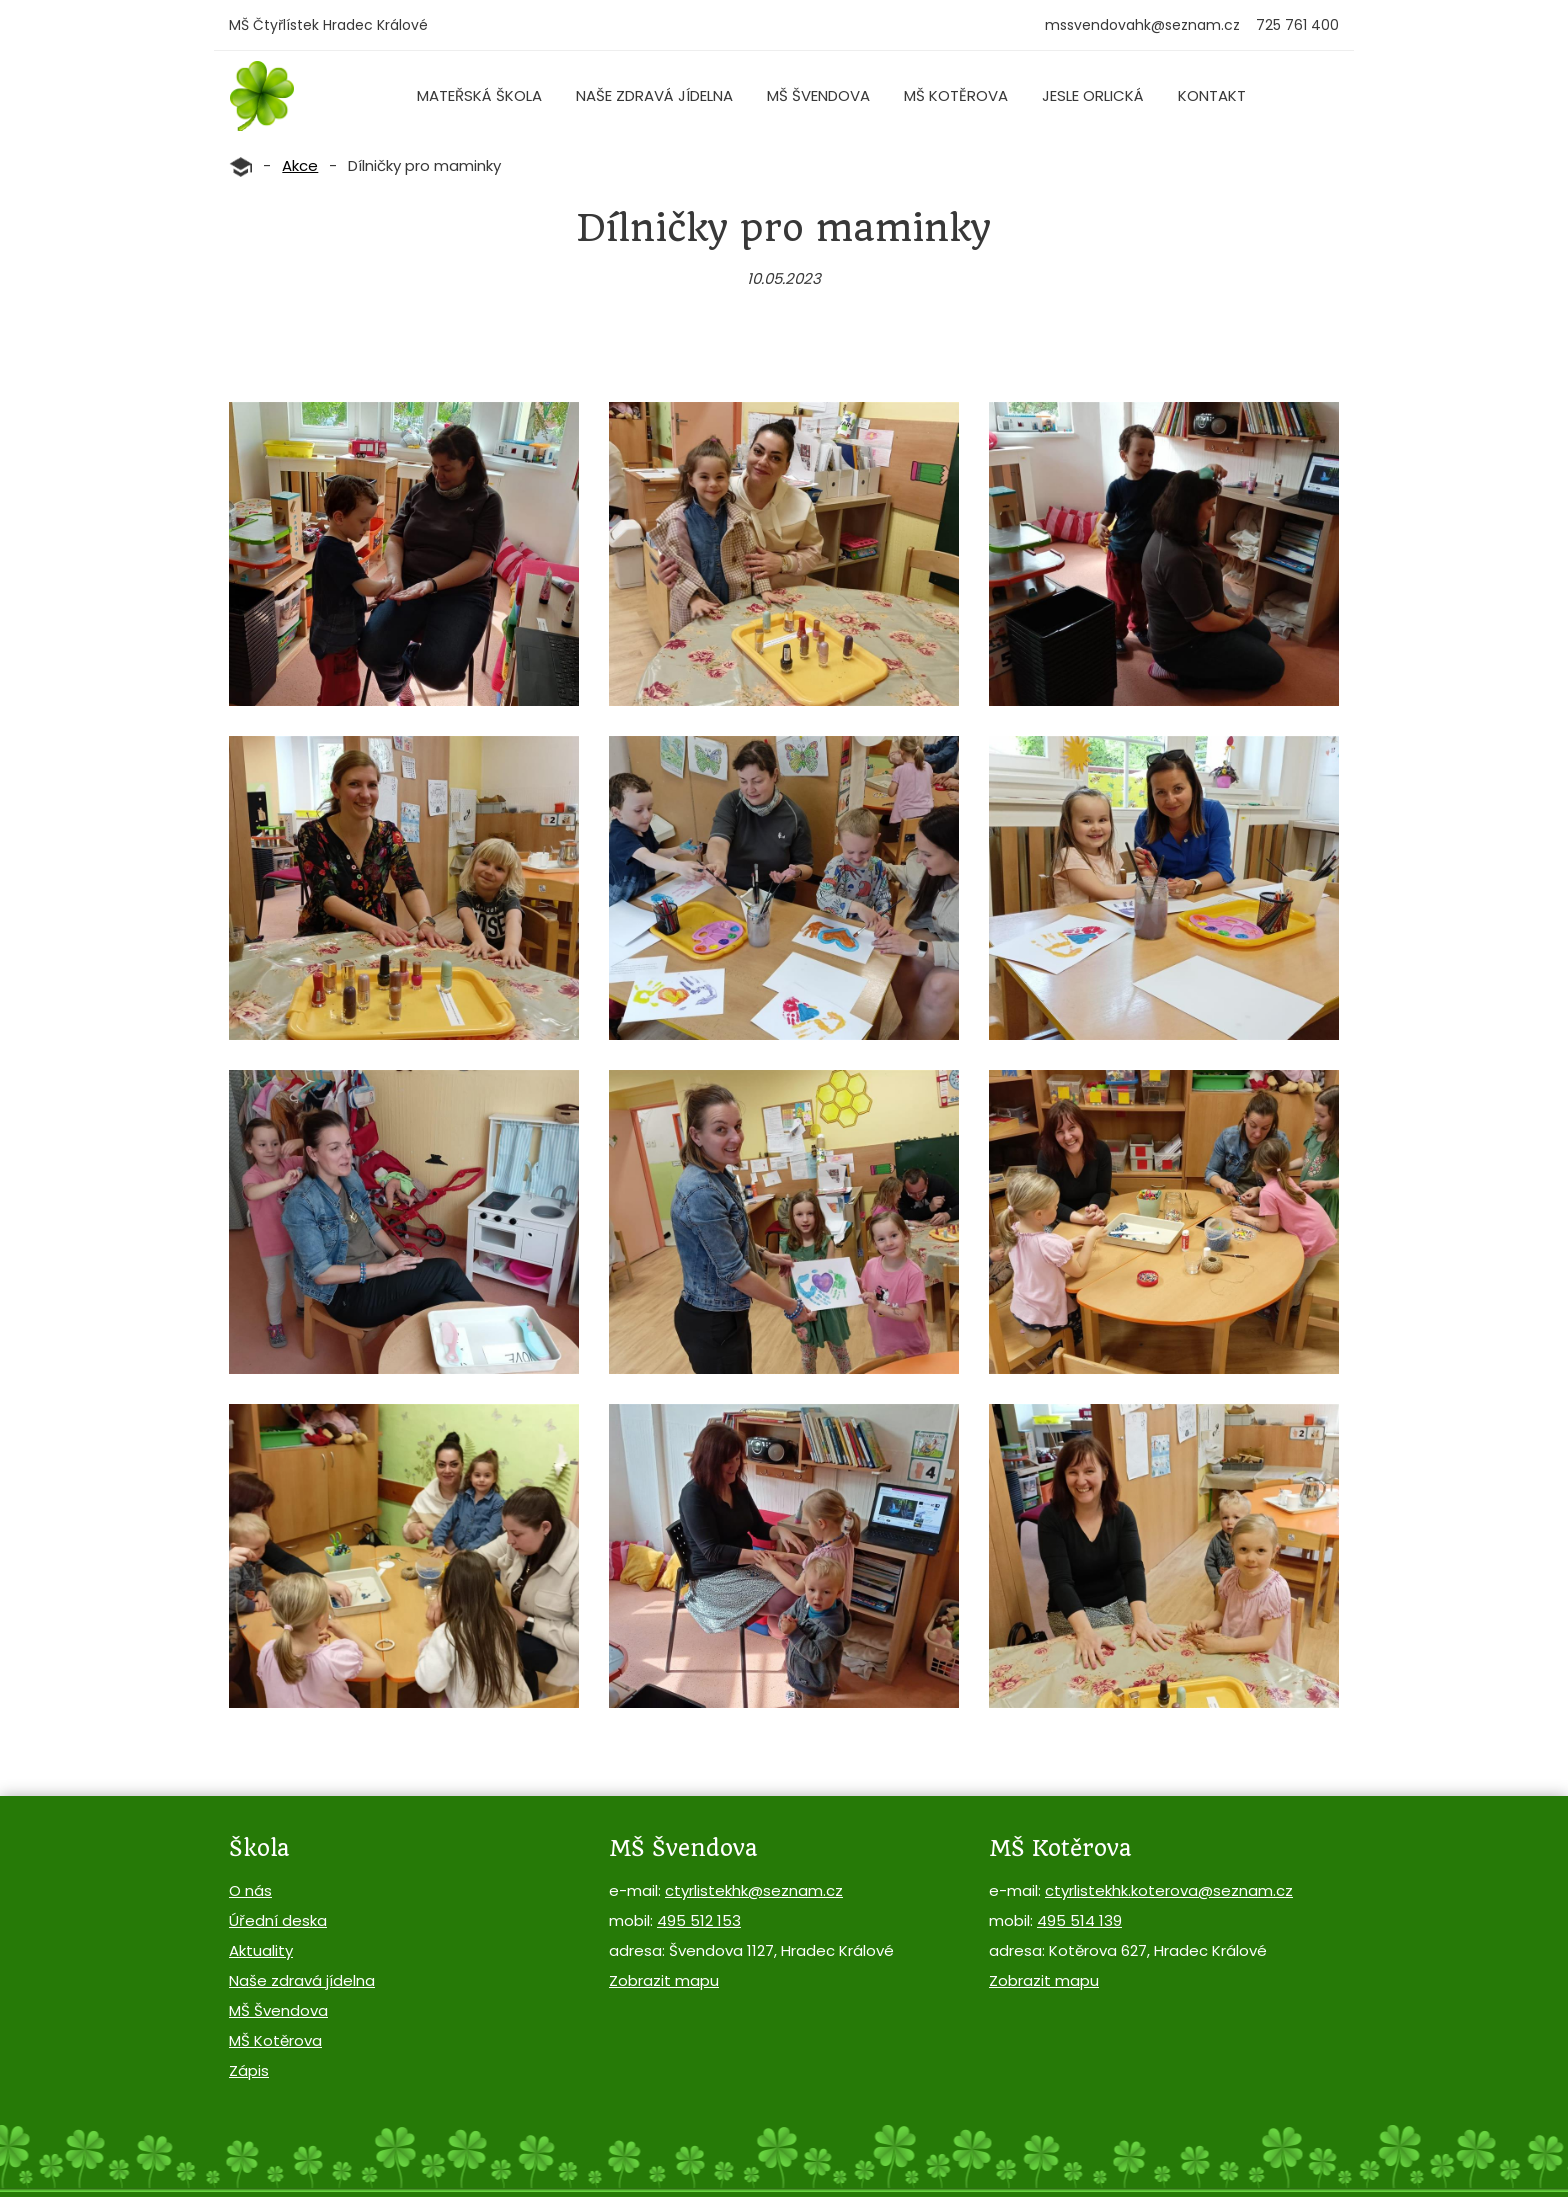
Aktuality (261, 1950)
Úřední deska (278, 1920)
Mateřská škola (479, 95)
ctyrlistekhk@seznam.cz (754, 1890)
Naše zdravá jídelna (654, 95)
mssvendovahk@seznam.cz (1142, 25)
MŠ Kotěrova (956, 95)
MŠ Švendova (818, 95)
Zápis (249, 2070)
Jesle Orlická (1093, 95)
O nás (250, 1890)
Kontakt (1212, 95)
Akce (300, 165)
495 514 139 (1079, 1920)
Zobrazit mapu (664, 1980)
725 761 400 (1297, 25)
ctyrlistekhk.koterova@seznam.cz (1169, 1890)
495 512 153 (699, 1920)
